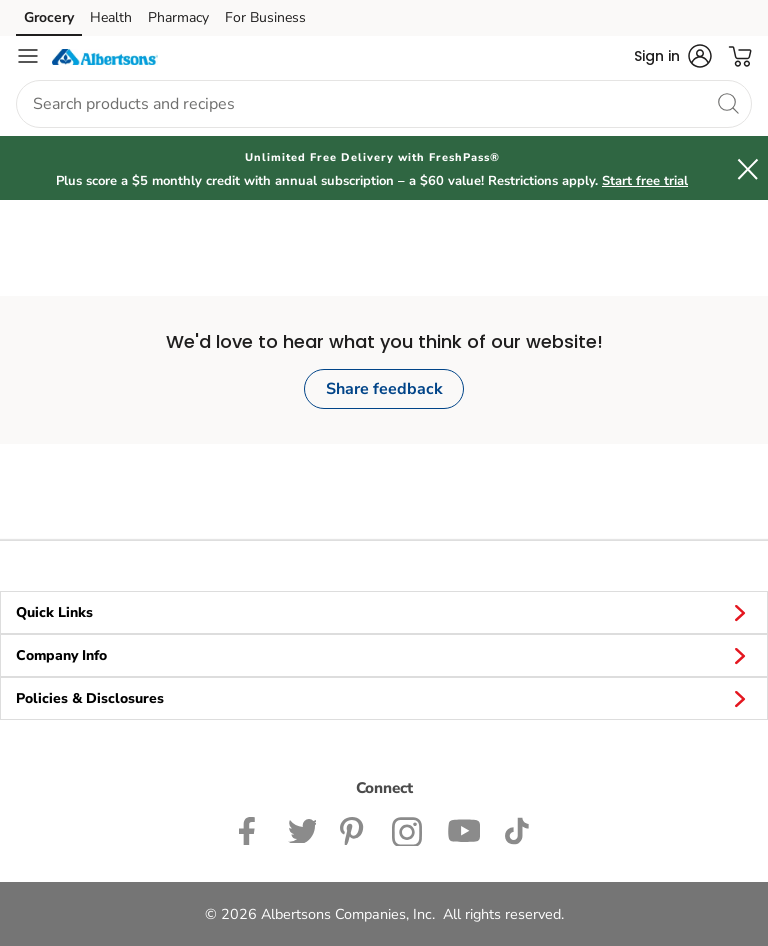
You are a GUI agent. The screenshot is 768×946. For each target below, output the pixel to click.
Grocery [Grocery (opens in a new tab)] (49, 17)
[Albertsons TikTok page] (516, 829)
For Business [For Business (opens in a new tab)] (265, 17)
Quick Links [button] (384, 612)
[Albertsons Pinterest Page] (354, 829)
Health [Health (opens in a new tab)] (111, 17)
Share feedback (384, 389)
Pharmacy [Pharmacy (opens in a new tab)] (178, 17)
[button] (673, 56)
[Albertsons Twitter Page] (302, 829)
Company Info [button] (384, 655)
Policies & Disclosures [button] (384, 698)
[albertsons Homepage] (105, 56)
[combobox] (384, 104)
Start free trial (645, 181)
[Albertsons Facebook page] (251, 829)
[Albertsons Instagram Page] (407, 829)
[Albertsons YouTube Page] (464, 829)
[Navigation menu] (28, 56)
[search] (728, 103)
